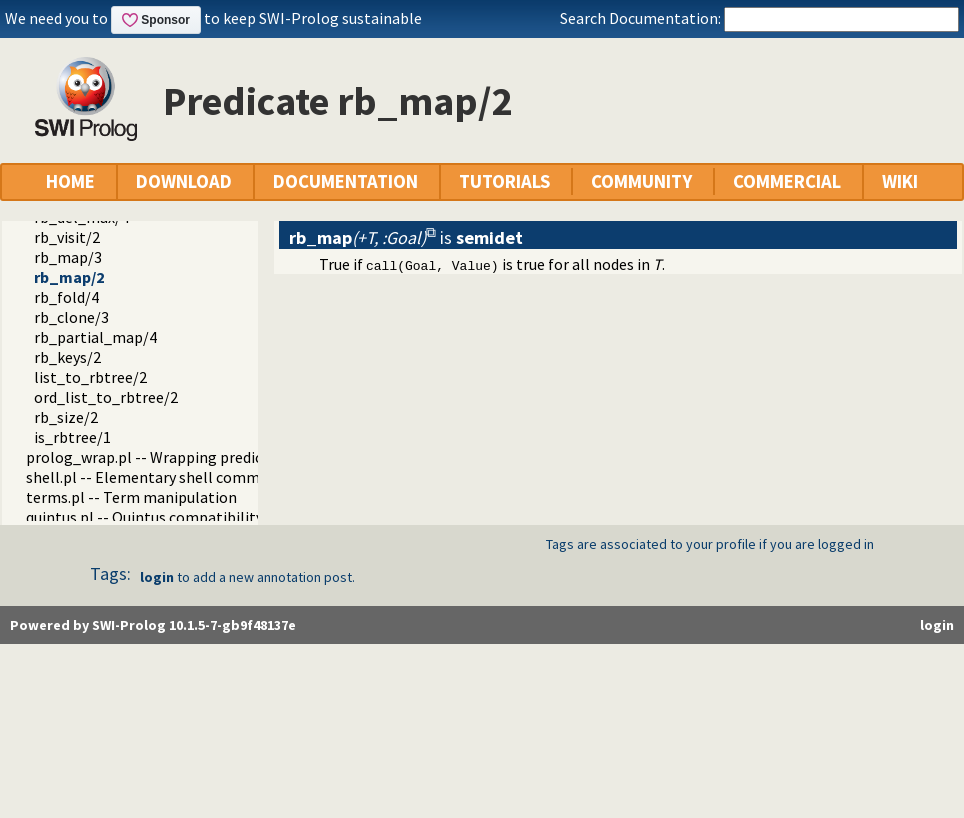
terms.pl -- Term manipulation (131, 497)
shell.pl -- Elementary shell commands (159, 477)
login (157, 577)
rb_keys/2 (67, 357)
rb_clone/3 (71, 317)
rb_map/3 (68, 257)
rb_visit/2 (67, 237)
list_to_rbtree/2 (90, 377)
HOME (70, 181)
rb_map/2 (69, 277)
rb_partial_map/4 (95, 337)
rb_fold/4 (66, 297)
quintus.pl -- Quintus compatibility (144, 517)
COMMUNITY (641, 181)
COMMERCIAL (787, 181)
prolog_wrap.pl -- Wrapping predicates (159, 457)
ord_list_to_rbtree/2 (106, 397)
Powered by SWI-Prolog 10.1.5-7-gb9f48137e (153, 625)
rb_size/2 (66, 417)
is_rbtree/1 (72, 437)
